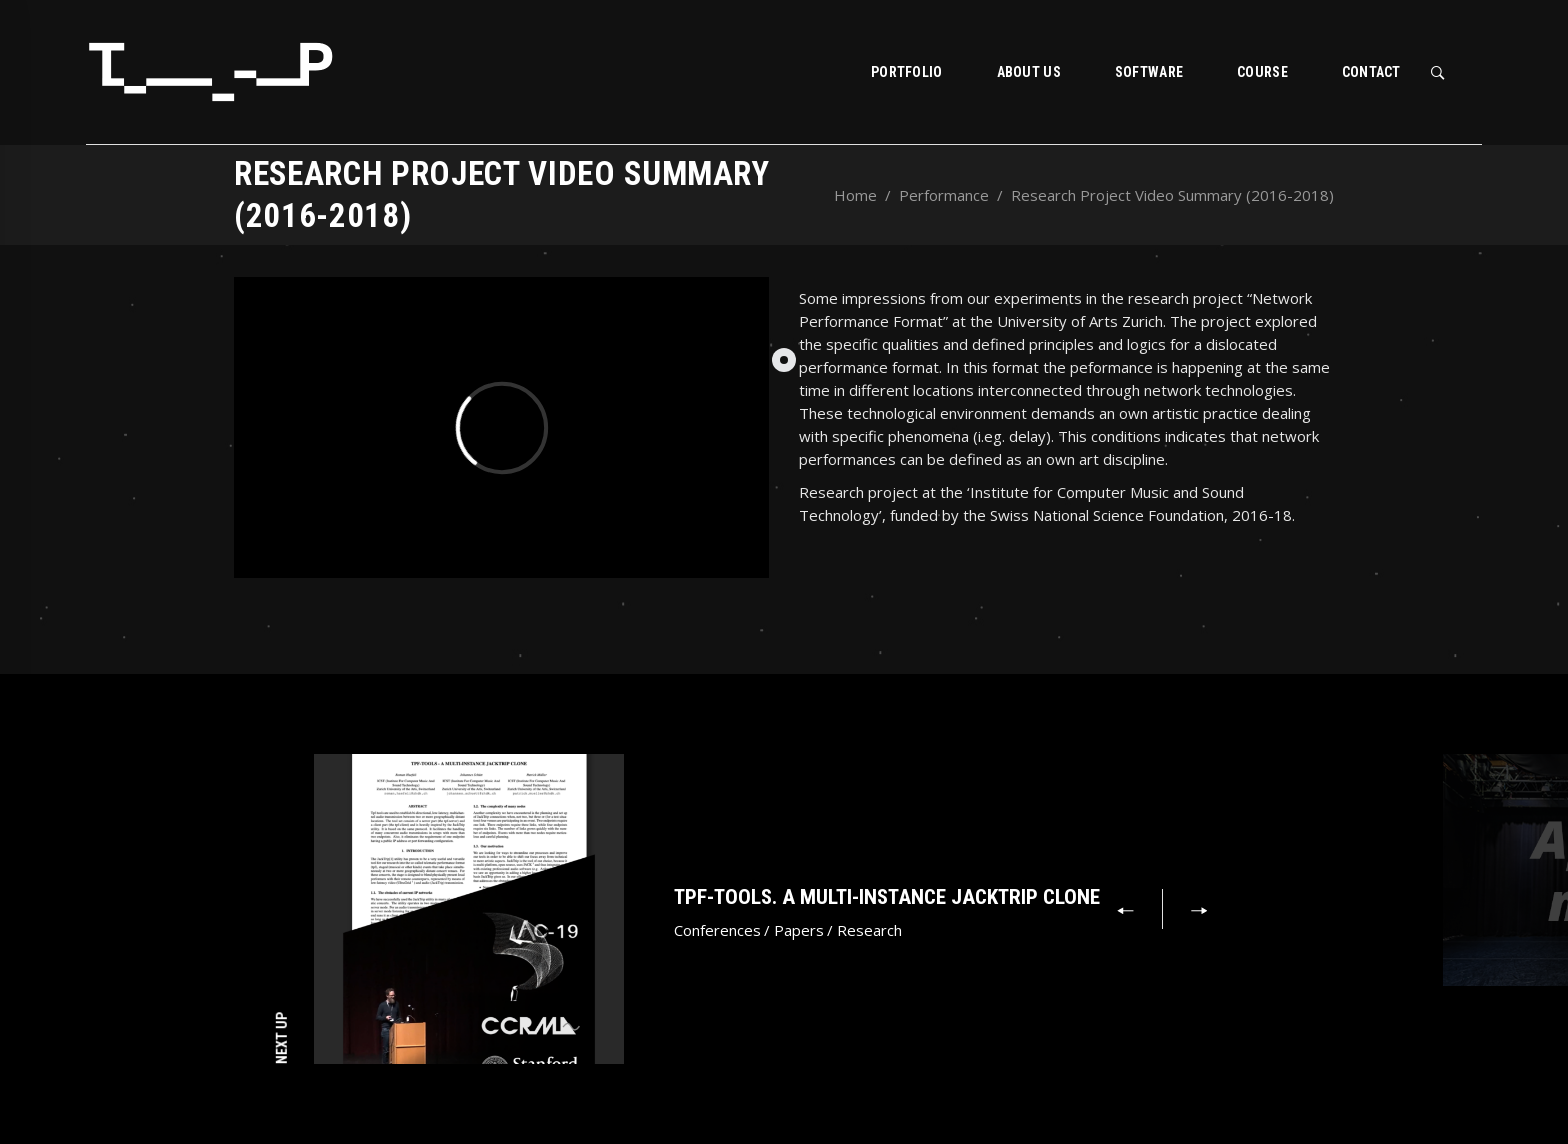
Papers (799, 930)
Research (869, 930)
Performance (944, 195)
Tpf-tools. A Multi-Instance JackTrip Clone (887, 897)
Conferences (717, 930)
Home (855, 195)
